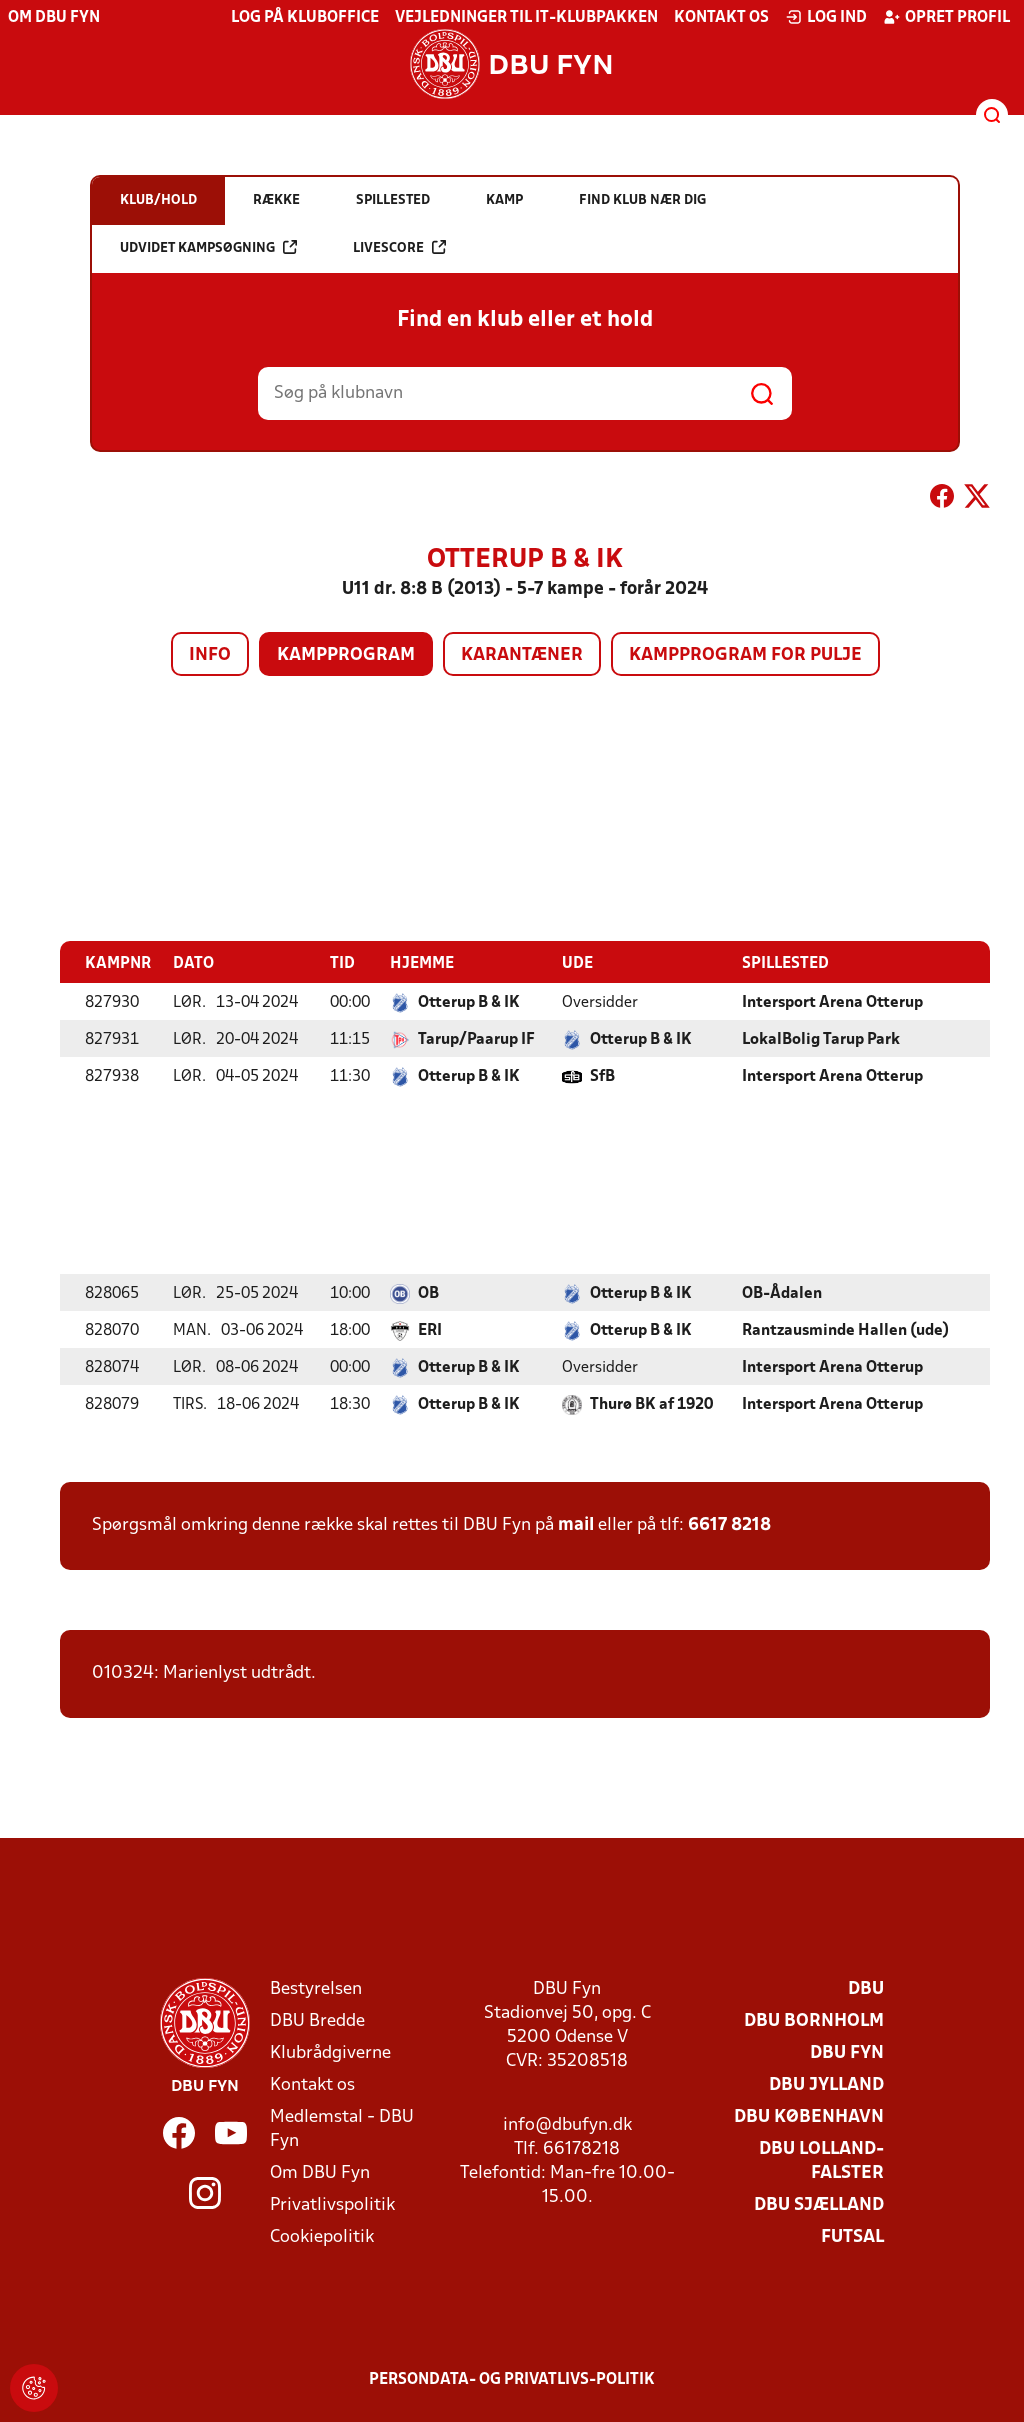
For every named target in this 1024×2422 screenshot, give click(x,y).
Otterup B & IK (469, 1002)
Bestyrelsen (316, 1988)
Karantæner (522, 655)
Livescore (399, 247)
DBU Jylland (826, 2084)
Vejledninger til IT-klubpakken (526, 18)
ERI (430, 1330)
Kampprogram (346, 655)
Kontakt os (721, 18)
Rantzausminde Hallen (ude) (845, 1330)
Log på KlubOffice (305, 18)
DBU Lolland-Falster (821, 2160)
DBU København (809, 2116)
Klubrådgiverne (330, 2052)
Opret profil (946, 17)
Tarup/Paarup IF (476, 1039)
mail (576, 1524)
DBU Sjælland (819, 2204)
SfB (602, 1076)
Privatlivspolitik (332, 2204)
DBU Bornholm (814, 2020)
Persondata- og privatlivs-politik (512, 2379)
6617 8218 (729, 1524)
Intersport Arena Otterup (832, 1002)
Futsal (852, 2236)
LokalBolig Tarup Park (821, 1039)
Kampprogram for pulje (745, 655)
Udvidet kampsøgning (208, 247)
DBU (866, 1988)
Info (210, 655)
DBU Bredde (317, 2020)
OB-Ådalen (782, 1293)
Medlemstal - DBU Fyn (342, 2128)
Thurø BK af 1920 (651, 1404)
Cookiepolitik (322, 2236)
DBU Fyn (847, 2052)
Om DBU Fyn (54, 18)
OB (428, 1293)
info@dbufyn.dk (567, 2124)
